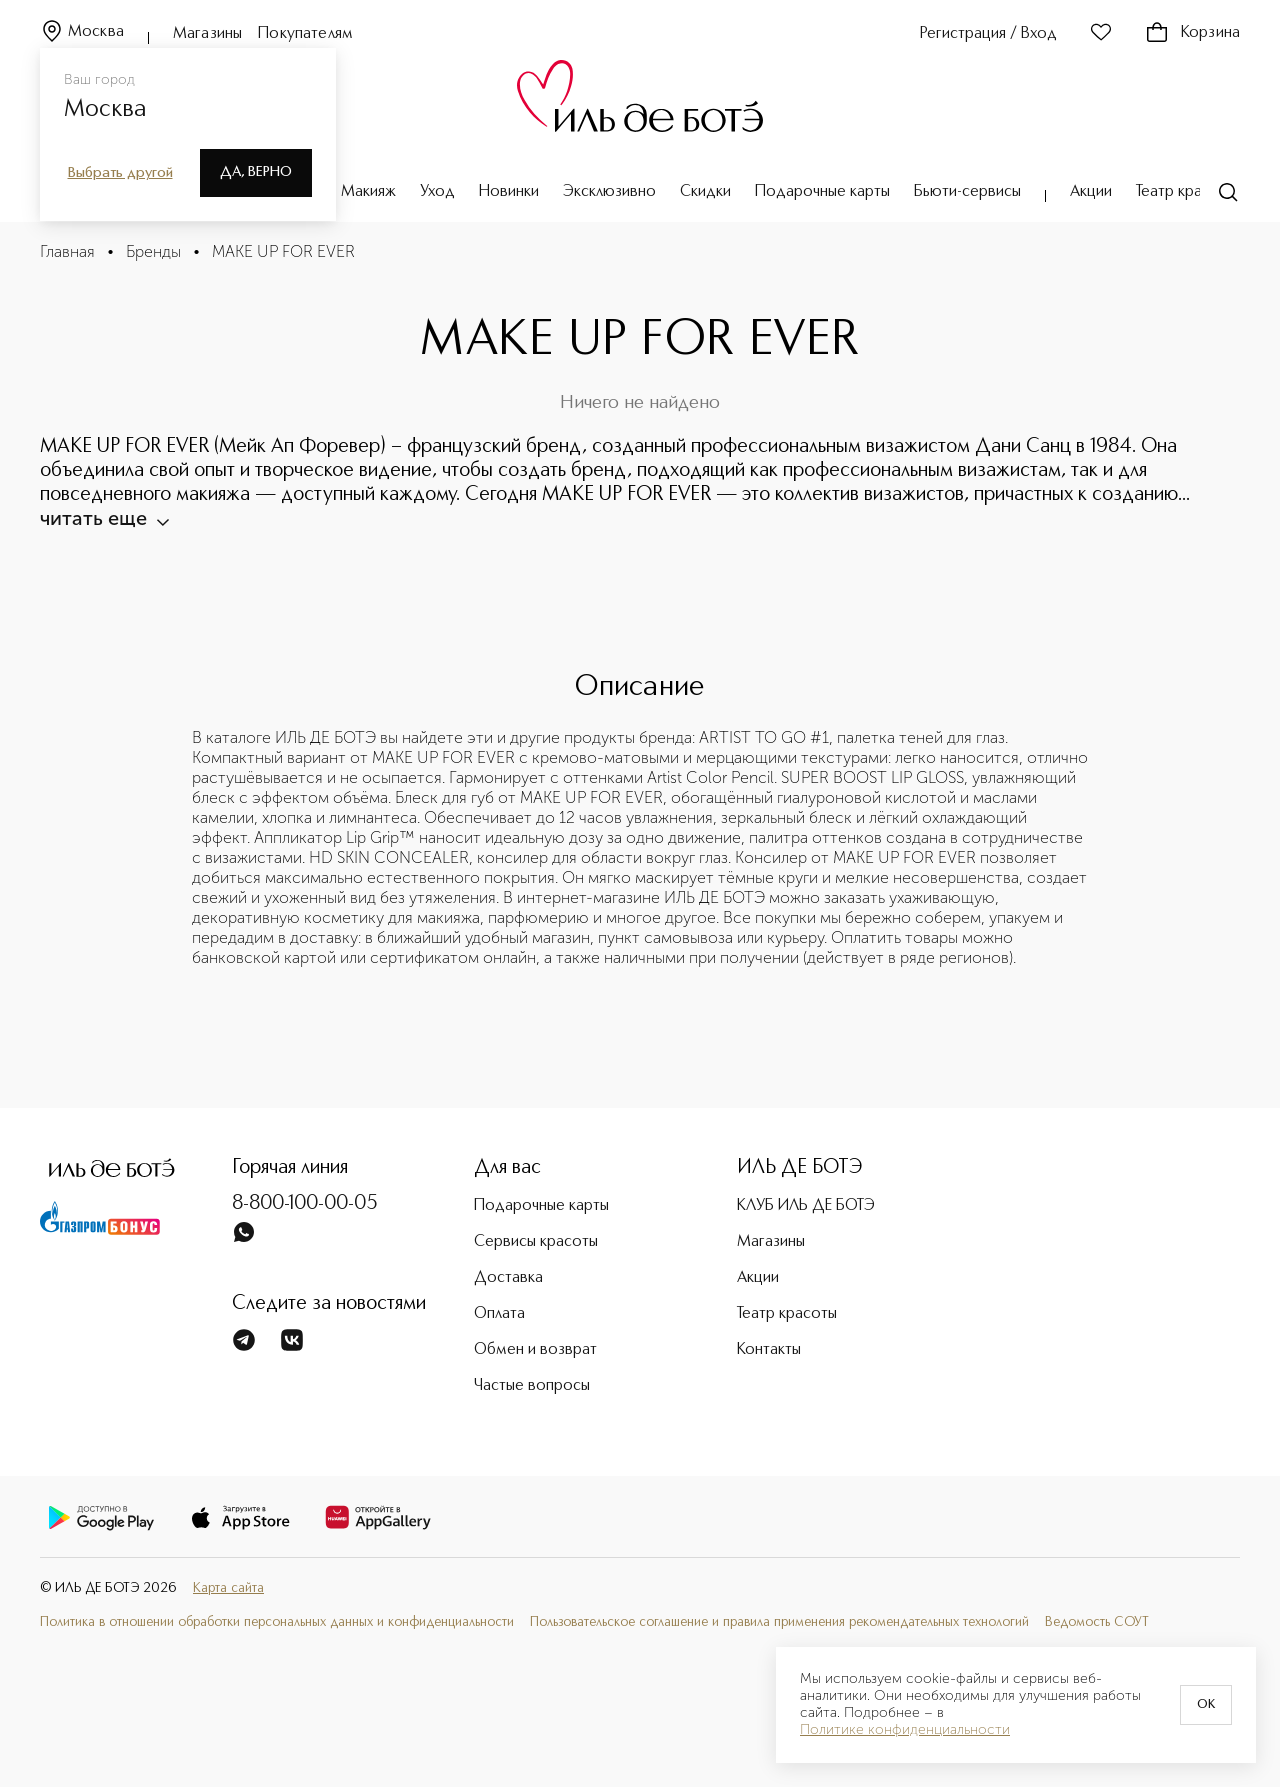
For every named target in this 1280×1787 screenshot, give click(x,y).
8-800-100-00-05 (305, 1180)
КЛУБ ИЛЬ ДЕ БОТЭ (806, 1182)
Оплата (499, 1290)
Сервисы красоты (536, 1218)
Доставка (508, 1254)
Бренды (153, 251)
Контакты (769, 1326)
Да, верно (256, 172)
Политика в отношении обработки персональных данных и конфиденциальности (277, 1598)
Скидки (705, 192)
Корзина (1192, 33)
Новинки (509, 192)
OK (1206, 1705)
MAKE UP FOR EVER (283, 251)
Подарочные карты (822, 192)
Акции (1091, 192)
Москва (82, 32)
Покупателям (305, 34)
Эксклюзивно (609, 192)
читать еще (1167, 494)
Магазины (207, 34)
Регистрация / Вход (988, 34)
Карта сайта (228, 1564)
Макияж (368, 192)
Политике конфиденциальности (905, 1730)
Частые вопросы (532, 1362)
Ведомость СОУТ (1097, 1598)
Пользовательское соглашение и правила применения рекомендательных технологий (779, 1598)
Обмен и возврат (535, 1326)
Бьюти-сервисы (967, 192)
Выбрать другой (120, 173)
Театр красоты (1186, 192)
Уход (437, 192)
